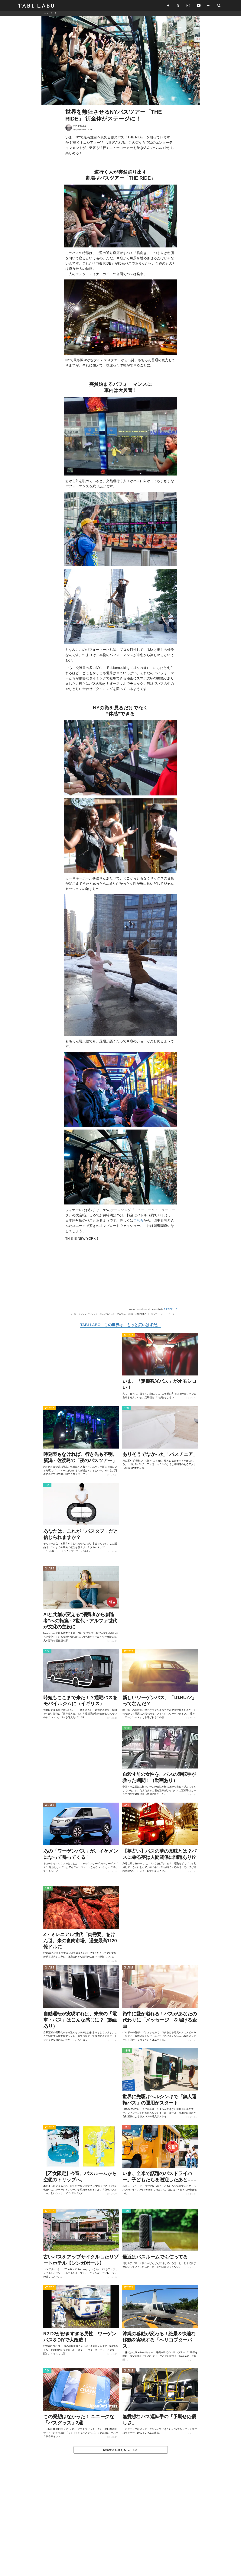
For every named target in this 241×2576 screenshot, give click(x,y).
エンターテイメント (88, 1315)
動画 (131, 1315)
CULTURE (49, 1569)
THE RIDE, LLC (170, 1310)
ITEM (126, 1409)
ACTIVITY (128, 1335)
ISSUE (127, 1729)
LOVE (126, 1805)
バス (75, 1315)
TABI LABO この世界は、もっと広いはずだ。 (120, 1325)
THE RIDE (141, 1315)
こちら (138, 1221)
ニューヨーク (168, 1315)
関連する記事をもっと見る (120, 2450)
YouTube (121, 1315)
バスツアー (154, 1315)
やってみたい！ (107, 1315)
